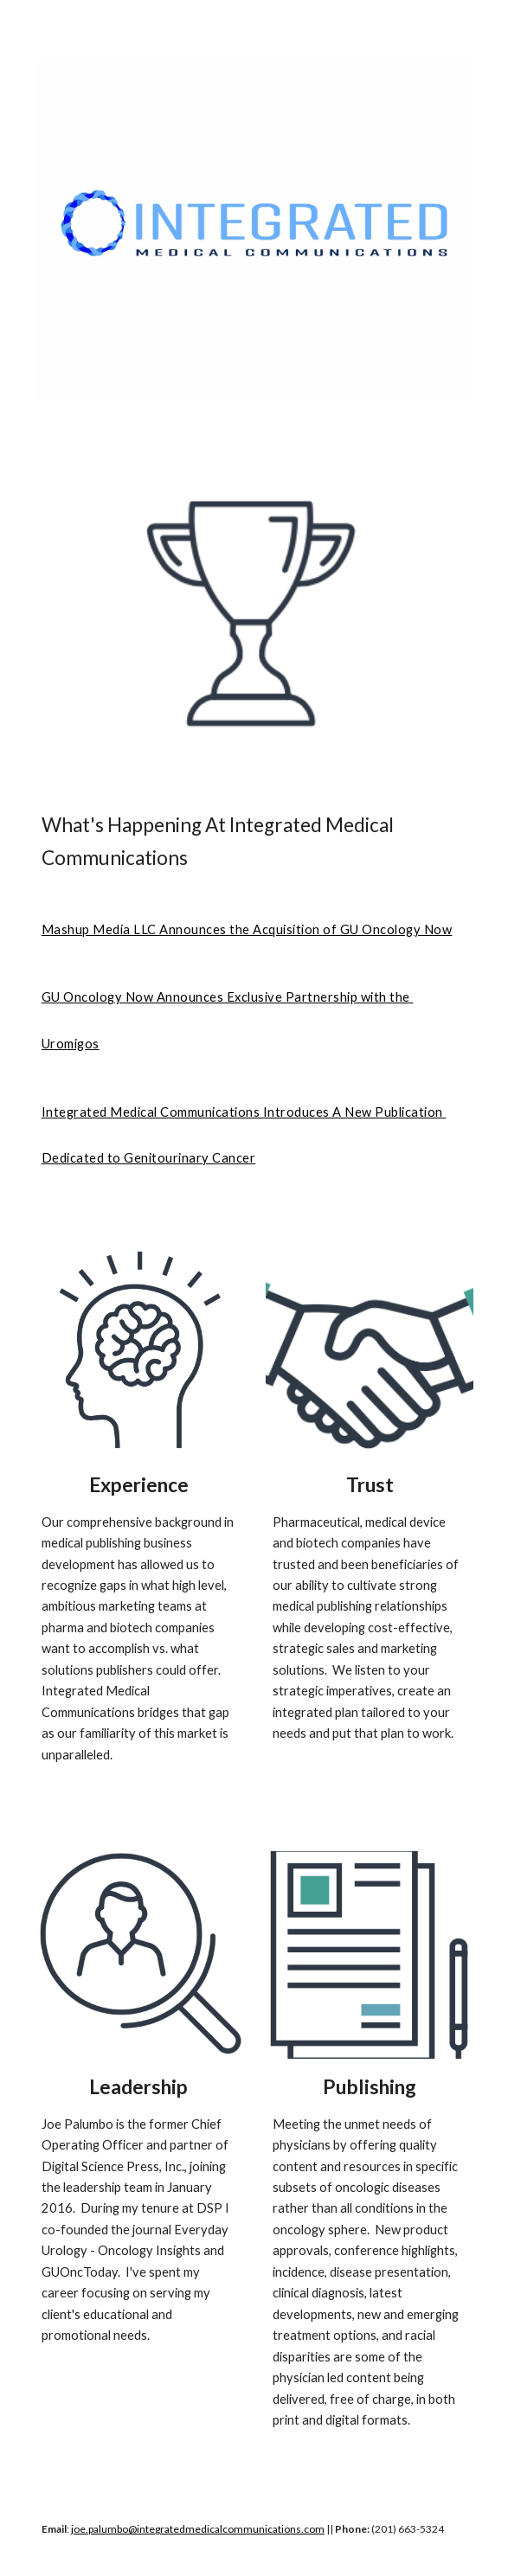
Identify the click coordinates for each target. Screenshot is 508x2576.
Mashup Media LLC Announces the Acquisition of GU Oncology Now (247, 929)
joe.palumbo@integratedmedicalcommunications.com (198, 2528)
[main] (254, 842)
